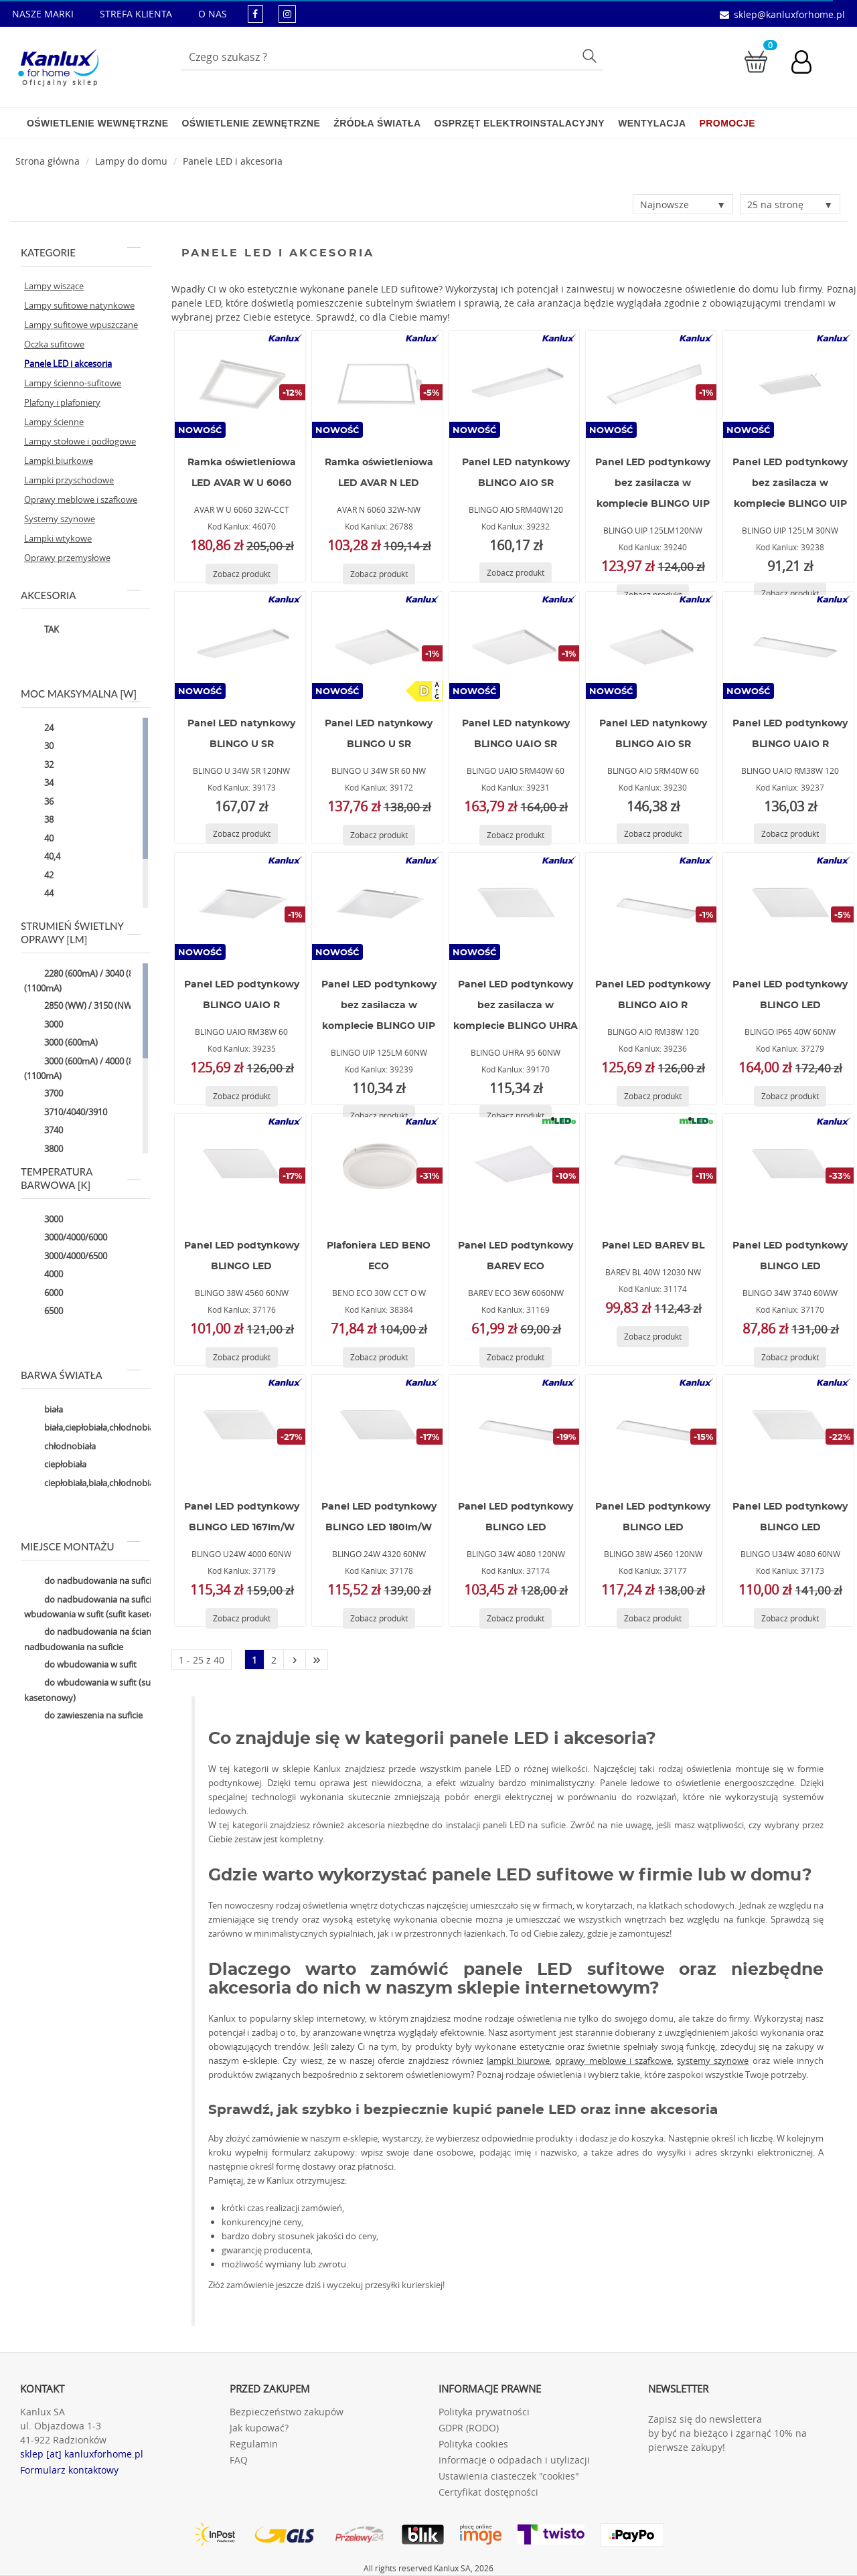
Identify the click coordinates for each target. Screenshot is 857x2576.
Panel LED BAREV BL (653, 1246)
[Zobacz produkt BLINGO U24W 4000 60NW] (242, 1618)
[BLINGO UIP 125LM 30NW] (789, 384)
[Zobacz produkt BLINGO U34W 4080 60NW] (790, 1618)
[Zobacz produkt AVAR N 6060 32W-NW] (379, 574)
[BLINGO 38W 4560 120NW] (651, 1428)
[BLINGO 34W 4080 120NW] (514, 1428)
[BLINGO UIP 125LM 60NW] (377, 906)
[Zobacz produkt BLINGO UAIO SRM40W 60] (515, 835)
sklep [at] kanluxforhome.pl (81, 2453)
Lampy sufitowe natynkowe (79, 305)
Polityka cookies (473, 2443)
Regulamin (254, 2443)
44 (39, 894)
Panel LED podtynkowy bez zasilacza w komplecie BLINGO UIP (652, 483)
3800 (43, 1149)
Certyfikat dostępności (488, 2492)
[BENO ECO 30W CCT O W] (377, 1167)
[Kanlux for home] (58, 63)
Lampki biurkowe (58, 461)
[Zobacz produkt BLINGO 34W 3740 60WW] (790, 1357)
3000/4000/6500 (65, 1256)
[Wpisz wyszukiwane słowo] (392, 57)
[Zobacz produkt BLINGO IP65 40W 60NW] (790, 1096)
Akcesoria (81, 595)
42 (39, 875)
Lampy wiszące (54, 286)
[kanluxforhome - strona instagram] (287, 13)
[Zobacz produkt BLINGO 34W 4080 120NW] (515, 1618)
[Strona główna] (47, 161)
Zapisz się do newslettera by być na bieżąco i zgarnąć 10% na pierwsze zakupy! (727, 2433)
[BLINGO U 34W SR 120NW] (240, 645)
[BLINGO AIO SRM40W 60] (651, 645)
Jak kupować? (259, 2427)
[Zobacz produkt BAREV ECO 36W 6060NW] (515, 1357)
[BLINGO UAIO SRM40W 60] (514, 645)
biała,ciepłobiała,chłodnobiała (92, 1428)
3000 (43, 1025)
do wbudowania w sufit (80, 1665)
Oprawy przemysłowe (67, 558)
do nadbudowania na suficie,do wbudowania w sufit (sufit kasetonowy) (101, 1606)
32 (39, 765)
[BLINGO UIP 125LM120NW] (651, 384)
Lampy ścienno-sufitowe (72, 383)
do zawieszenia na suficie (83, 1715)
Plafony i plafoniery (62, 402)
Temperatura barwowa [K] (81, 1178)
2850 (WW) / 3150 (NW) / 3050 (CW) (102, 1006)
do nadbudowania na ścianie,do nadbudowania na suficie (97, 1639)
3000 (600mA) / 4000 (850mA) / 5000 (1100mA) (104, 1068)
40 (39, 838)
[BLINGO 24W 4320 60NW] (377, 1428)
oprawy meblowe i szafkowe (613, 2061)
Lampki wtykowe (58, 538)
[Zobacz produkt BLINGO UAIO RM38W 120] (790, 833)
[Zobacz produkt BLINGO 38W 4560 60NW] (242, 1357)
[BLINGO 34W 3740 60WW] (789, 1167)
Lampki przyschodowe (69, 480)
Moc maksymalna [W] (81, 694)
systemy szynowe (713, 2061)
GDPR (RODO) (469, 2427)
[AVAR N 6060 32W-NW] (377, 384)
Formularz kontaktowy (69, 2470)
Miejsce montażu (81, 1546)
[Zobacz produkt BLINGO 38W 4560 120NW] (653, 1618)
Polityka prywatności (484, 2411)
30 (39, 747)
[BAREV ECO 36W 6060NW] (514, 1167)
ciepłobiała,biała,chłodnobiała (92, 1483)
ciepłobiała (55, 1465)
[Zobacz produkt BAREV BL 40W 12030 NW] (653, 1336)
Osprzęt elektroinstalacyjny (520, 123)
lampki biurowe (518, 2061)
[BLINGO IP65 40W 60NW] (789, 906)
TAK (41, 630)
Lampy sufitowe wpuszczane (81, 325)
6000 (43, 1293)
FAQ (239, 2459)
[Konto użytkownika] (808, 63)
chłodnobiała (60, 1446)
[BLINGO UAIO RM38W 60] (240, 906)
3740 (43, 1131)
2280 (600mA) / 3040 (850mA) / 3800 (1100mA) (104, 980)
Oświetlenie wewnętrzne (97, 123)
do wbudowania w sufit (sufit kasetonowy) (91, 1690)
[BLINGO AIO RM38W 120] (651, 906)
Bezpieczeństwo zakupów (286, 2411)
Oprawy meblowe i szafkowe (80, 499)
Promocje (727, 123)
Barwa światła (81, 1375)
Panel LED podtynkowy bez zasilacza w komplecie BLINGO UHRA (515, 1005)
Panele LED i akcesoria (233, 161)
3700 (43, 1094)
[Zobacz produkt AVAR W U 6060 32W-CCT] (242, 574)
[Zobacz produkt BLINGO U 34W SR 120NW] (242, 833)
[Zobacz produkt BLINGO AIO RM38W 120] (653, 1096)
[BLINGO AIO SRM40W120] (514, 384)
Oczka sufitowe (54, 344)
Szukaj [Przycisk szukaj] (591, 55)
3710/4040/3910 (65, 1112)
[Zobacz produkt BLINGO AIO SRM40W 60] (653, 833)
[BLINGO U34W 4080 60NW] (789, 1428)
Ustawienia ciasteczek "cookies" (509, 2476)
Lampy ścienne (54, 422)
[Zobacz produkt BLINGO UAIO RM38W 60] (242, 1096)
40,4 (42, 857)
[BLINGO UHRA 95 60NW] (514, 906)
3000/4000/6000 (65, 1238)
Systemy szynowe (59, 519)
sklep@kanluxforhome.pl (789, 14)
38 (39, 820)
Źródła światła (376, 123)
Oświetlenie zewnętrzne (250, 123)
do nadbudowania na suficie (90, 1582)
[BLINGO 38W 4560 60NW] (240, 1167)
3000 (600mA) (61, 1043)
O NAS (212, 13)
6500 (43, 1312)
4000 (43, 1275)
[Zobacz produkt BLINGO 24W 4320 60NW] (379, 1618)
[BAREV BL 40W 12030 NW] (651, 1167)
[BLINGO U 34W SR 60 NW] (377, 645)
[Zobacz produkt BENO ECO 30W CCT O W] (379, 1357)
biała (43, 1409)
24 (39, 728)
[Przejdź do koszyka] (756, 61)
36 (39, 802)
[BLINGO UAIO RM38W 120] (789, 645)
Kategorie (81, 252)
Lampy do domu (131, 161)
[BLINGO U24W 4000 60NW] (240, 1428)
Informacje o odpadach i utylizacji (514, 2459)
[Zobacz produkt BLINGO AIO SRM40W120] (515, 572)
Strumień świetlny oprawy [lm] (81, 932)
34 (39, 784)
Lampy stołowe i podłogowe (80, 441)
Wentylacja (652, 123)
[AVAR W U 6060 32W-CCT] (240, 384)
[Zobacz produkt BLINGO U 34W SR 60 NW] (379, 835)
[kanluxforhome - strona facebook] (255, 13)
